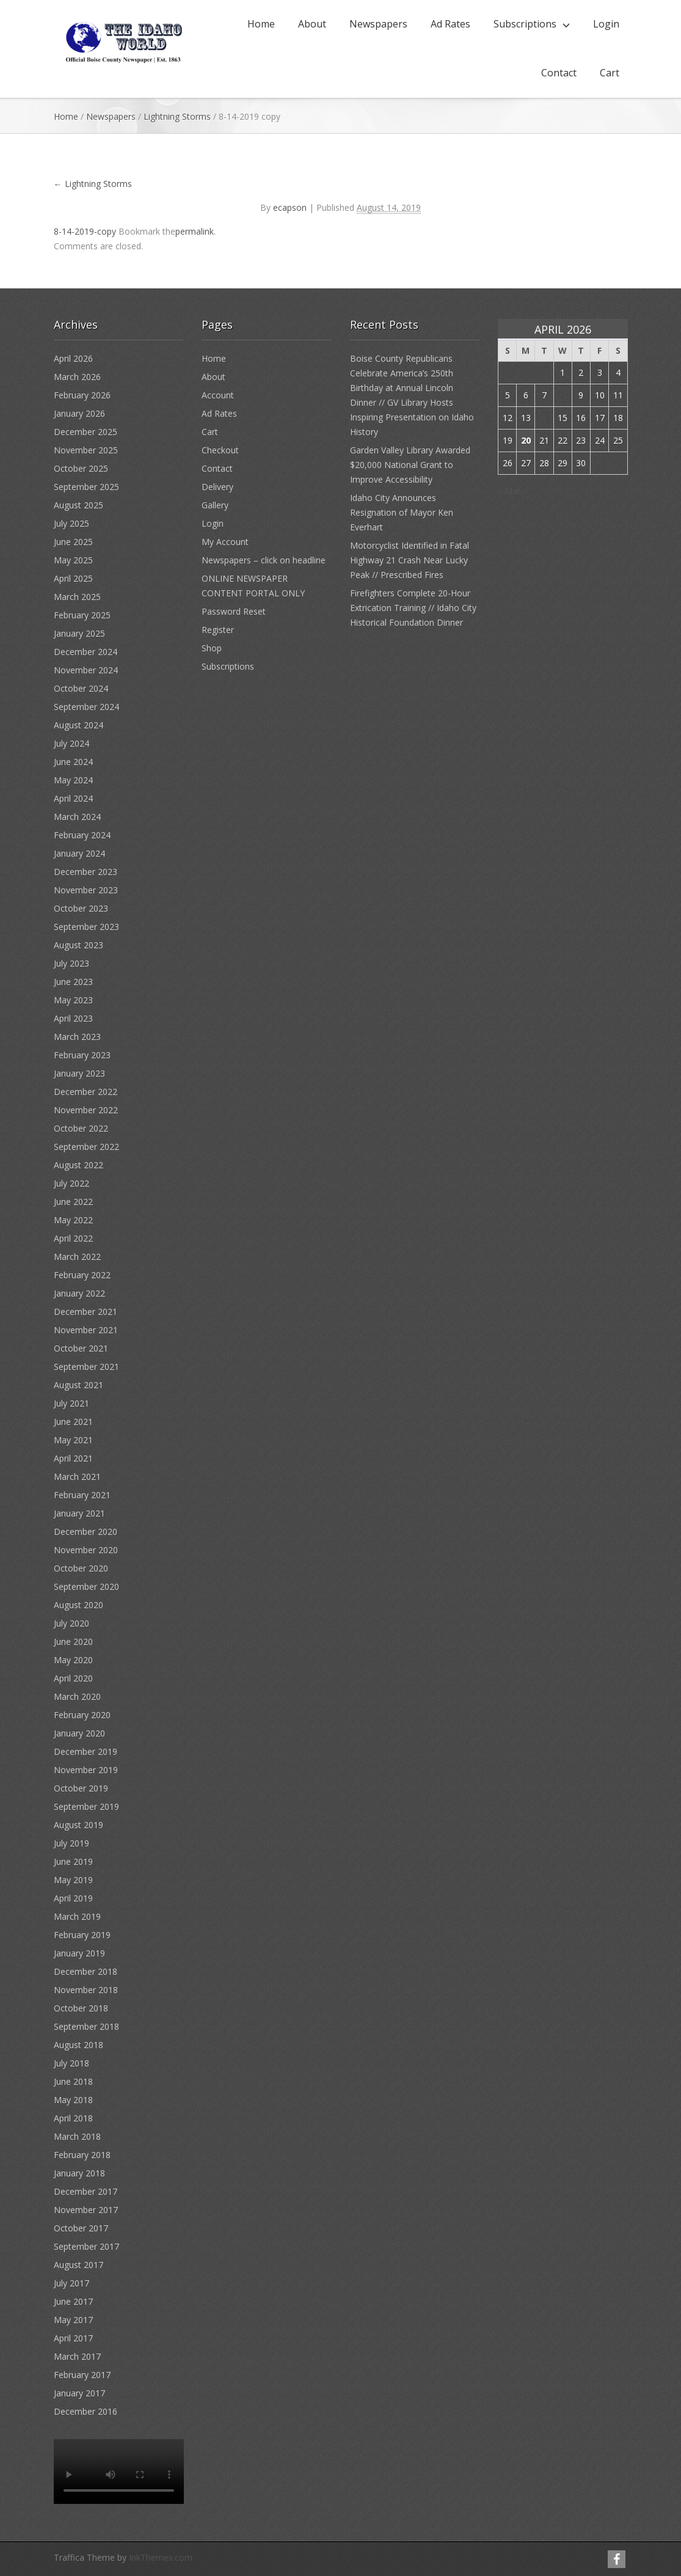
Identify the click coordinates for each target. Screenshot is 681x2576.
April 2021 (73, 1458)
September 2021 (86, 1366)
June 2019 (73, 1861)
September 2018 (86, 2026)
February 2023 (82, 1055)
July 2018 (71, 2063)
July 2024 (71, 743)
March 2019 (77, 1916)
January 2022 (79, 1293)
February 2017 (82, 2374)
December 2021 (85, 1311)
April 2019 (73, 1898)
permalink (194, 231)
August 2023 (78, 945)
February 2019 (82, 1935)
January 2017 (79, 2393)
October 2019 (81, 1788)
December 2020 (85, 1531)
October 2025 (81, 468)
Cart (609, 72)
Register (218, 629)
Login (606, 24)
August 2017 (78, 2264)
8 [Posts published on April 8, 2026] (562, 395)
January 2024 (79, 853)
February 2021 (82, 1495)
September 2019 (86, 1806)
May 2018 (73, 2100)
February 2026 (82, 395)
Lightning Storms (177, 116)
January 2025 (79, 633)
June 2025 (73, 541)
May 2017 (73, 2319)
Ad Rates (450, 24)
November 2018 (86, 1990)
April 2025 (73, 578)
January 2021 (79, 1513)
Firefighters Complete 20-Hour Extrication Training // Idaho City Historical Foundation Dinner (413, 607)
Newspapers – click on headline (264, 560)
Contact (559, 72)
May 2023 (73, 1000)
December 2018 (85, 1971)
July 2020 (71, 1623)
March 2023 (77, 1036)
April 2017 (73, 2338)
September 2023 (86, 926)
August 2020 (78, 1605)
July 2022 (71, 1183)
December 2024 (85, 651)
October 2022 (81, 1128)
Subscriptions (524, 24)
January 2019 (79, 1953)
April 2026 (73, 358)
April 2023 (73, 1018)
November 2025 (86, 450)
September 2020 (86, 1586)
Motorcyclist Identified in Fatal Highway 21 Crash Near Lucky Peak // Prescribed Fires (409, 560)
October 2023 (81, 908)
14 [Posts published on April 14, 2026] (544, 417)
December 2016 (85, 2411)
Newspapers (378, 24)
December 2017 (85, 2191)
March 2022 (77, 1256)
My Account (225, 541)
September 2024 (86, 706)
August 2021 (78, 1385)
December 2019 (85, 1751)
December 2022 (85, 1091)
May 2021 (73, 1440)
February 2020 (82, 1715)
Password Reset (234, 611)
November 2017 (86, 2210)
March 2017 (77, 2356)
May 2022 (73, 1220)
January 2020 (79, 1733)
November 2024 (86, 670)
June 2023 (73, 981)
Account (218, 395)
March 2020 (77, 1696)
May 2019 (73, 1880)
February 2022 (82, 1275)
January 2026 (79, 413)
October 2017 (81, 2228)
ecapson (290, 207)
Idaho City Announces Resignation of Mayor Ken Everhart (401, 512)
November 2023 (86, 890)
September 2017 (86, 2246)
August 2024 (78, 725)
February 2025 (82, 615)
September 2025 (86, 486)
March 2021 (77, 1476)
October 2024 (81, 688)
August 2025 (78, 505)
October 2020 (81, 1568)
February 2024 (82, 835)
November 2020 (86, 1550)
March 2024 (77, 816)
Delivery (217, 486)
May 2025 (73, 560)
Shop (212, 648)
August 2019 (78, 1825)
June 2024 (73, 761)
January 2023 (79, 1073)
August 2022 (78, 1165)
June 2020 (73, 1641)
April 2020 (73, 1678)
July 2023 (71, 963)
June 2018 (73, 2081)
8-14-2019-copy (85, 231)
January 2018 (79, 2173)
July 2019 (71, 1843)
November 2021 (86, 1330)
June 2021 (73, 1421)
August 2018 (78, 2045)
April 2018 (73, 2118)
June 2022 (73, 1201)
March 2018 (77, 2136)
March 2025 (77, 596)
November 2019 (86, 1770)
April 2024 (73, 798)
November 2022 (86, 1110)
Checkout (220, 450)
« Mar (509, 491)
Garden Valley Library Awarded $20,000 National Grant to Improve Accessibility (410, 464)
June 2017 (73, 2301)
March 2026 (77, 376)
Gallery (215, 505)
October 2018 (81, 2008)
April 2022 (73, 1238)
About (312, 24)
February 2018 (82, 2155)
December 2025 (85, 431)
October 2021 (81, 1348)
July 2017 (71, 2283)
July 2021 (71, 1403)
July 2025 (71, 523)
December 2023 (85, 871)
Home (261, 24)
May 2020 (73, 1660)
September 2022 (86, 1146)
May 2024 (73, 780)
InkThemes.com (160, 2557)
